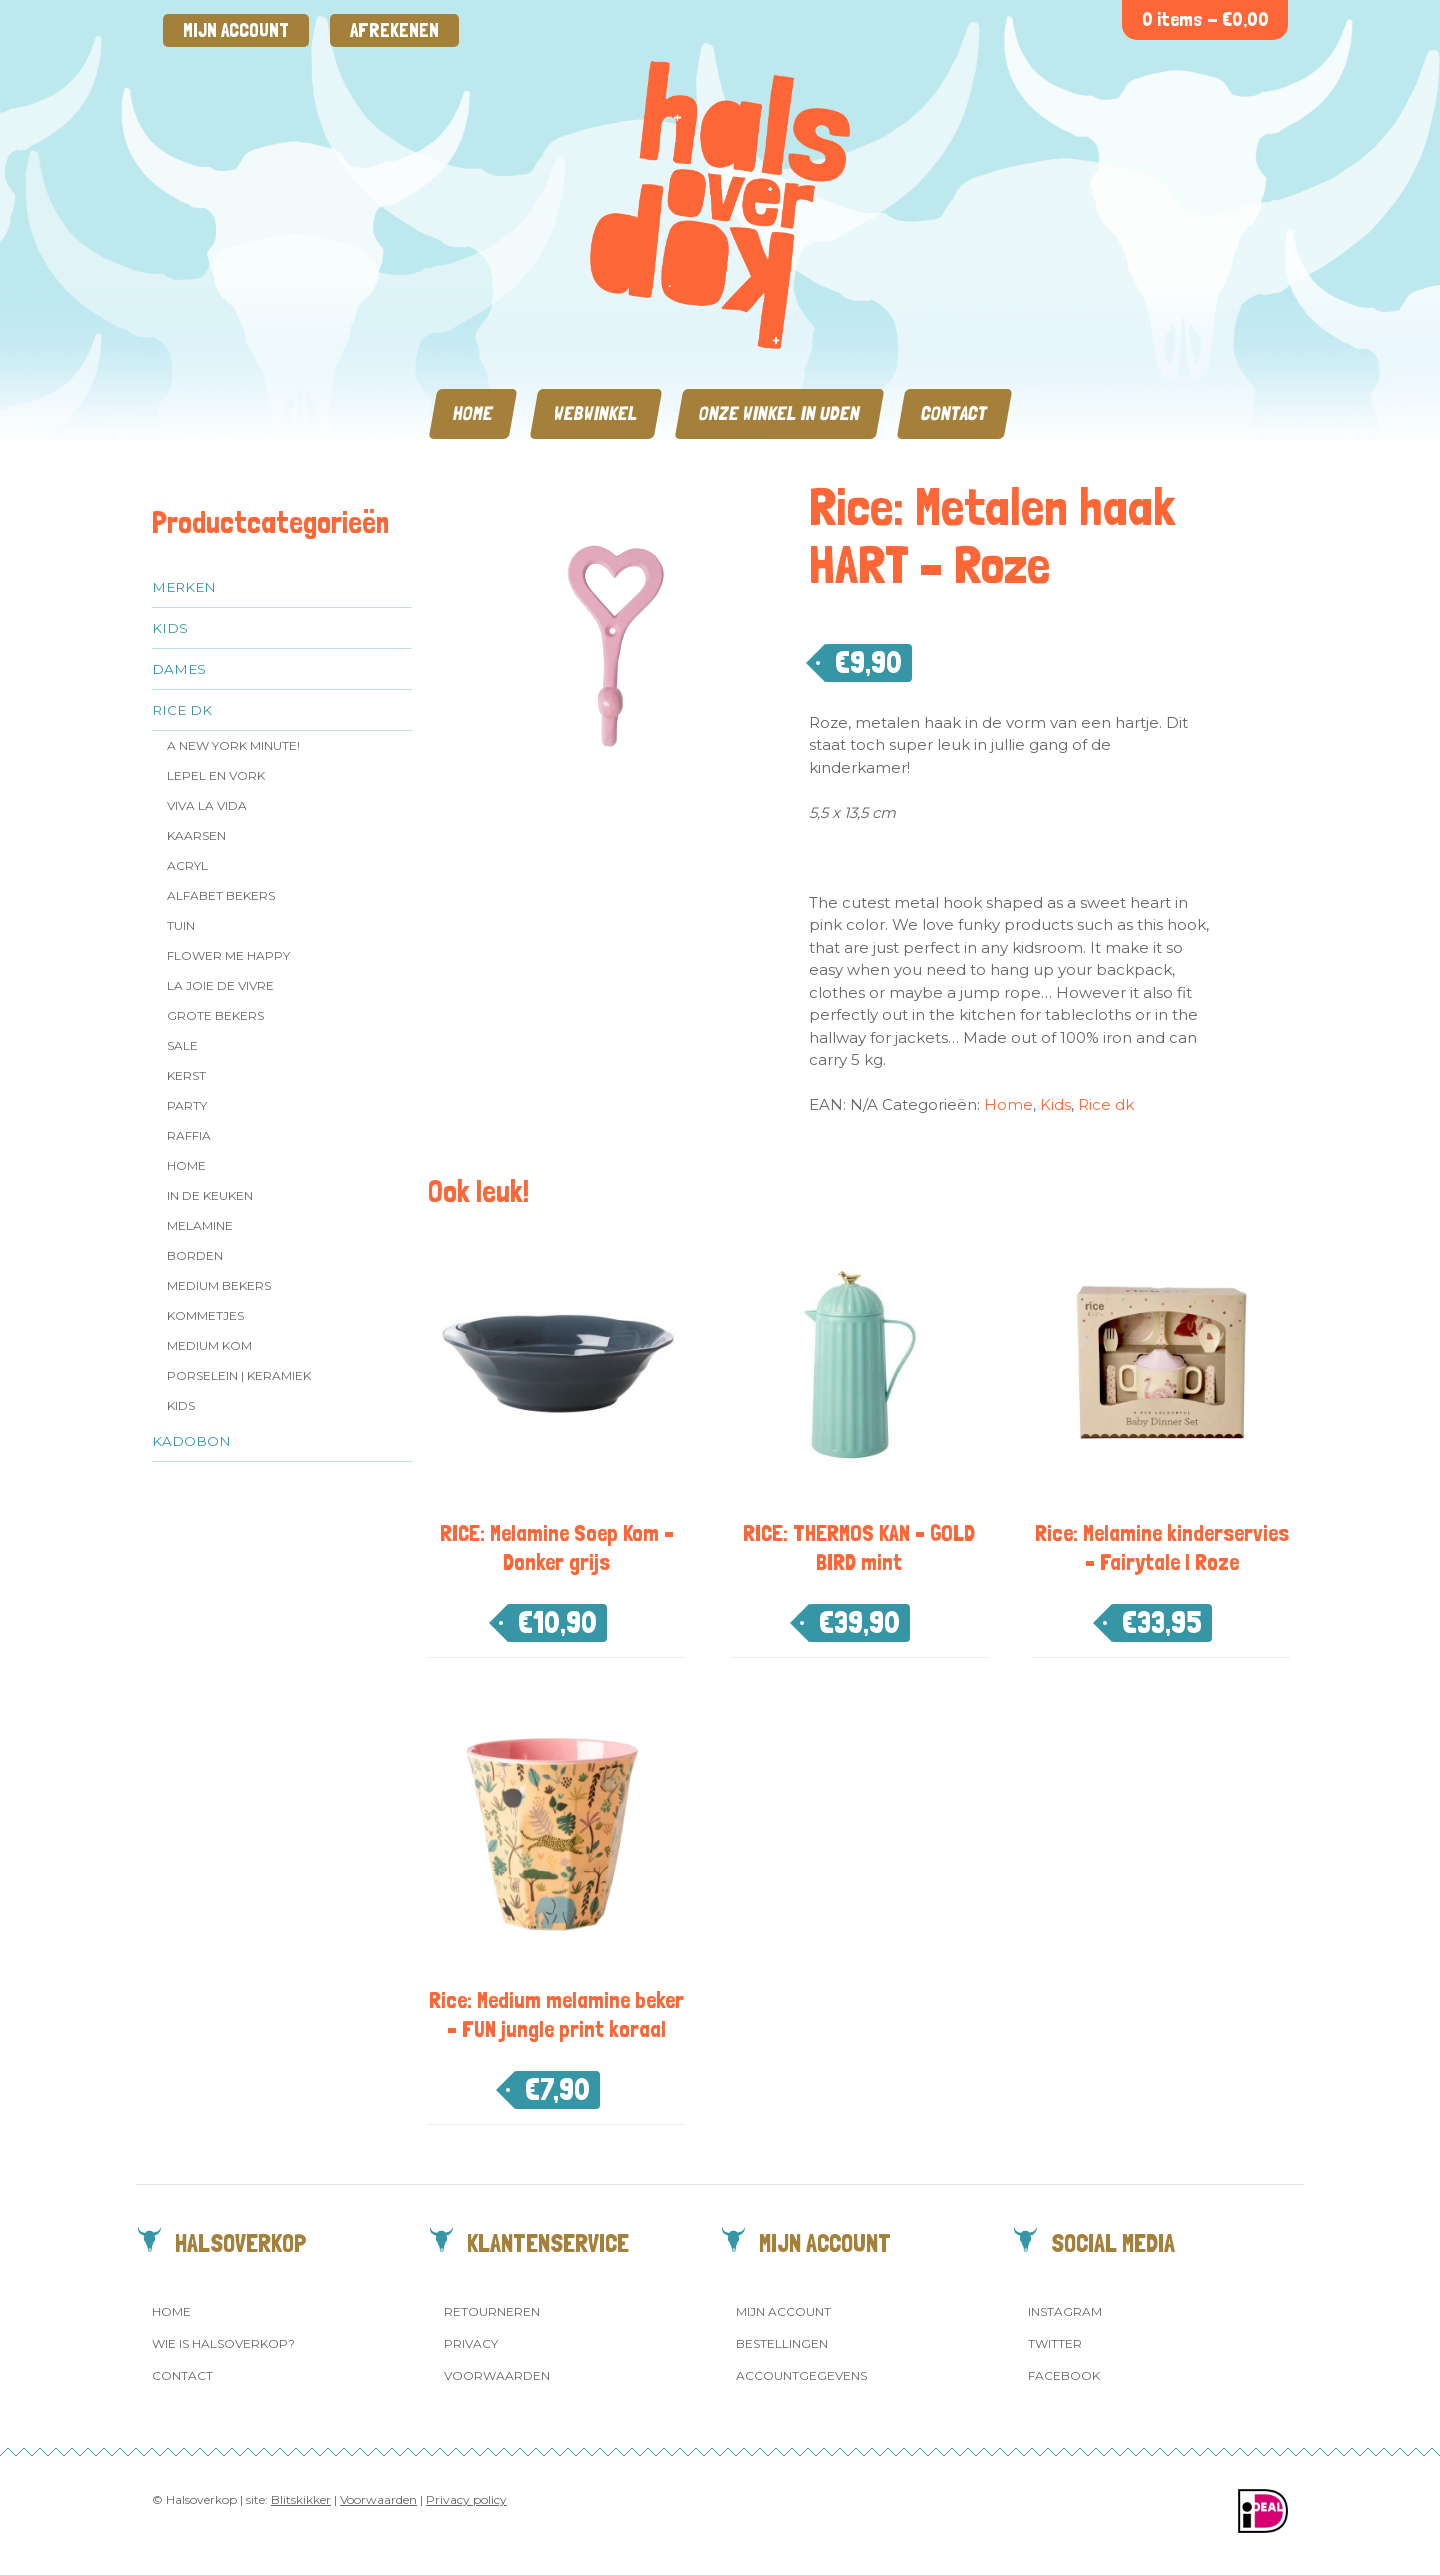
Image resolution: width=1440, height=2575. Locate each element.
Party (187, 1105)
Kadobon (191, 1441)
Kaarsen (196, 835)
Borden (195, 1255)
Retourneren (492, 2311)
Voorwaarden (497, 2375)
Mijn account (236, 30)
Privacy (471, 2343)
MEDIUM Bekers (219, 1285)
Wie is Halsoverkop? (223, 2343)
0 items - (1205, 19)
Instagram (1065, 2311)
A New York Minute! (233, 745)
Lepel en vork (216, 775)
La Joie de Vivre (220, 985)
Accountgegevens (801, 2375)
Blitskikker (301, 2499)
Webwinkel (596, 413)
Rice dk (182, 710)
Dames (179, 669)
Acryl (187, 865)
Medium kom (209, 1345)
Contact (954, 413)
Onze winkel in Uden (779, 413)
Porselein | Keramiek (239, 1375)
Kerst (186, 1075)
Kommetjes (205, 1315)
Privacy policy (466, 2499)
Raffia (189, 1135)
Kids (170, 628)
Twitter (1055, 2343)
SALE (182, 1045)
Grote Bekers (215, 1015)
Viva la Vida (207, 805)
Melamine (200, 1225)
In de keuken (210, 1195)
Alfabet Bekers (221, 895)
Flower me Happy (228, 955)
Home (473, 413)
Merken (184, 587)
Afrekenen (394, 30)
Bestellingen (782, 2343)
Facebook (1064, 2375)
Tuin (181, 925)
